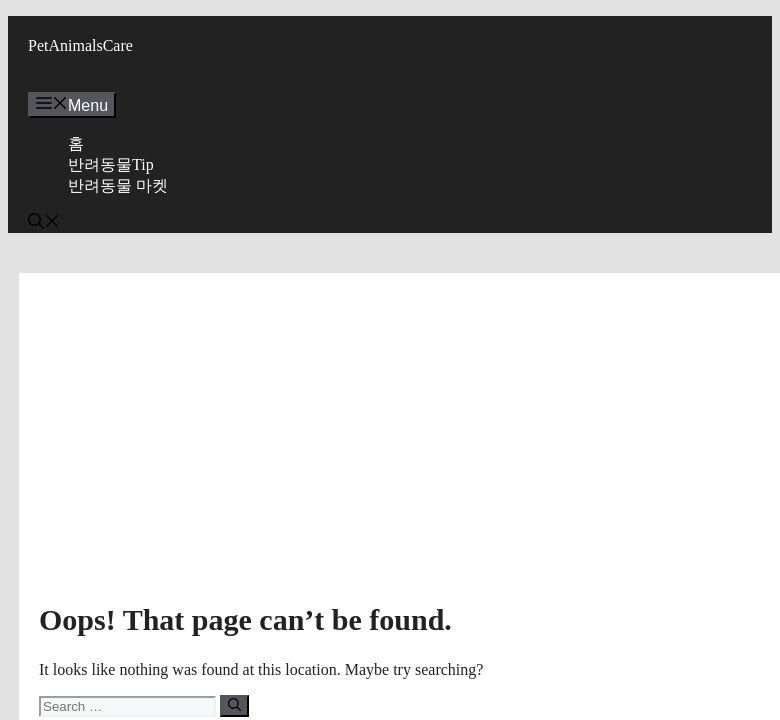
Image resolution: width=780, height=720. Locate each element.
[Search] (234, 706)
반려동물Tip (111, 164)
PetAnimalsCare (80, 45)
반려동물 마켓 (118, 185)
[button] (44, 223)
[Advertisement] (400, 443)
